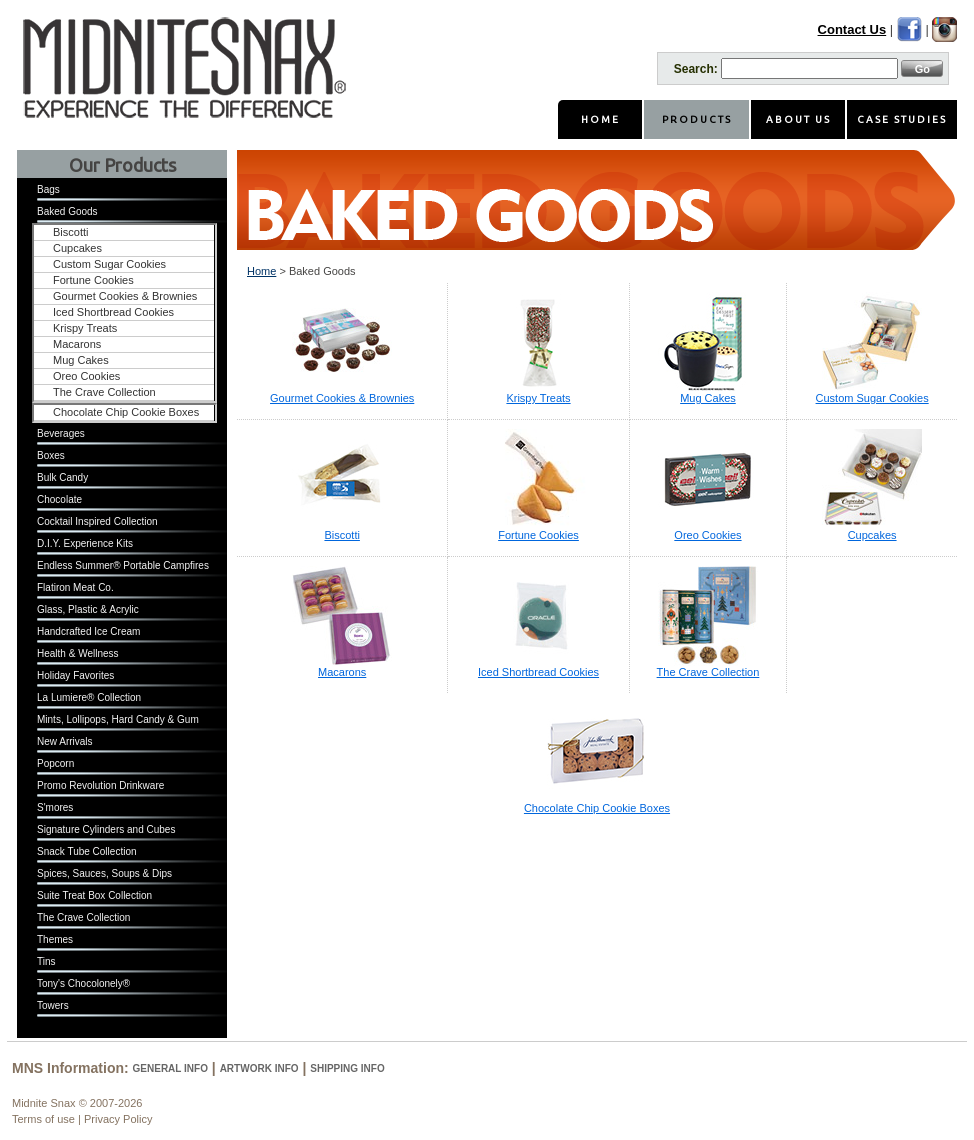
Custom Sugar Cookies (109, 264)
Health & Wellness (78, 653)
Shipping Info (347, 1068)
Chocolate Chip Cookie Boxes (126, 412)
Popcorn (55, 763)
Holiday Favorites (75, 675)
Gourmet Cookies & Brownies (125, 296)
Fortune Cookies (93, 280)
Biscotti (70, 232)
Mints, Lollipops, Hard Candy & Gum (118, 719)
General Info (170, 1068)
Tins (46, 961)
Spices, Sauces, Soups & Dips (104, 873)
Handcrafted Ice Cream (88, 631)
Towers (53, 1005)
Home (261, 271)
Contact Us (852, 29)
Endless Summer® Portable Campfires (123, 565)
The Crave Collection (104, 392)
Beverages (61, 433)
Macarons (77, 344)
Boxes (51, 455)
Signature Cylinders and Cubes (106, 829)
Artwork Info (259, 1068)
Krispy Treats (85, 328)
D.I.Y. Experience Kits (85, 543)
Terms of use (43, 1119)
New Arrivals (65, 741)
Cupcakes (77, 248)
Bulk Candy (62, 477)
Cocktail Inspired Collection (97, 521)
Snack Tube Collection (87, 851)
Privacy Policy (118, 1119)
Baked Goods (67, 211)
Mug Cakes (81, 360)
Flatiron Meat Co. (75, 587)
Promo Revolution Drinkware (100, 785)
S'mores (55, 807)
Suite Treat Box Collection (94, 895)
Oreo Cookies (86, 376)
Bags (48, 189)
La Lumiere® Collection (89, 697)
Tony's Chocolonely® (83, 983)
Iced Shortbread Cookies (113, 312)
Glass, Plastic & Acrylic (88, 609)
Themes (55, 939)
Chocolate (59, 499)
